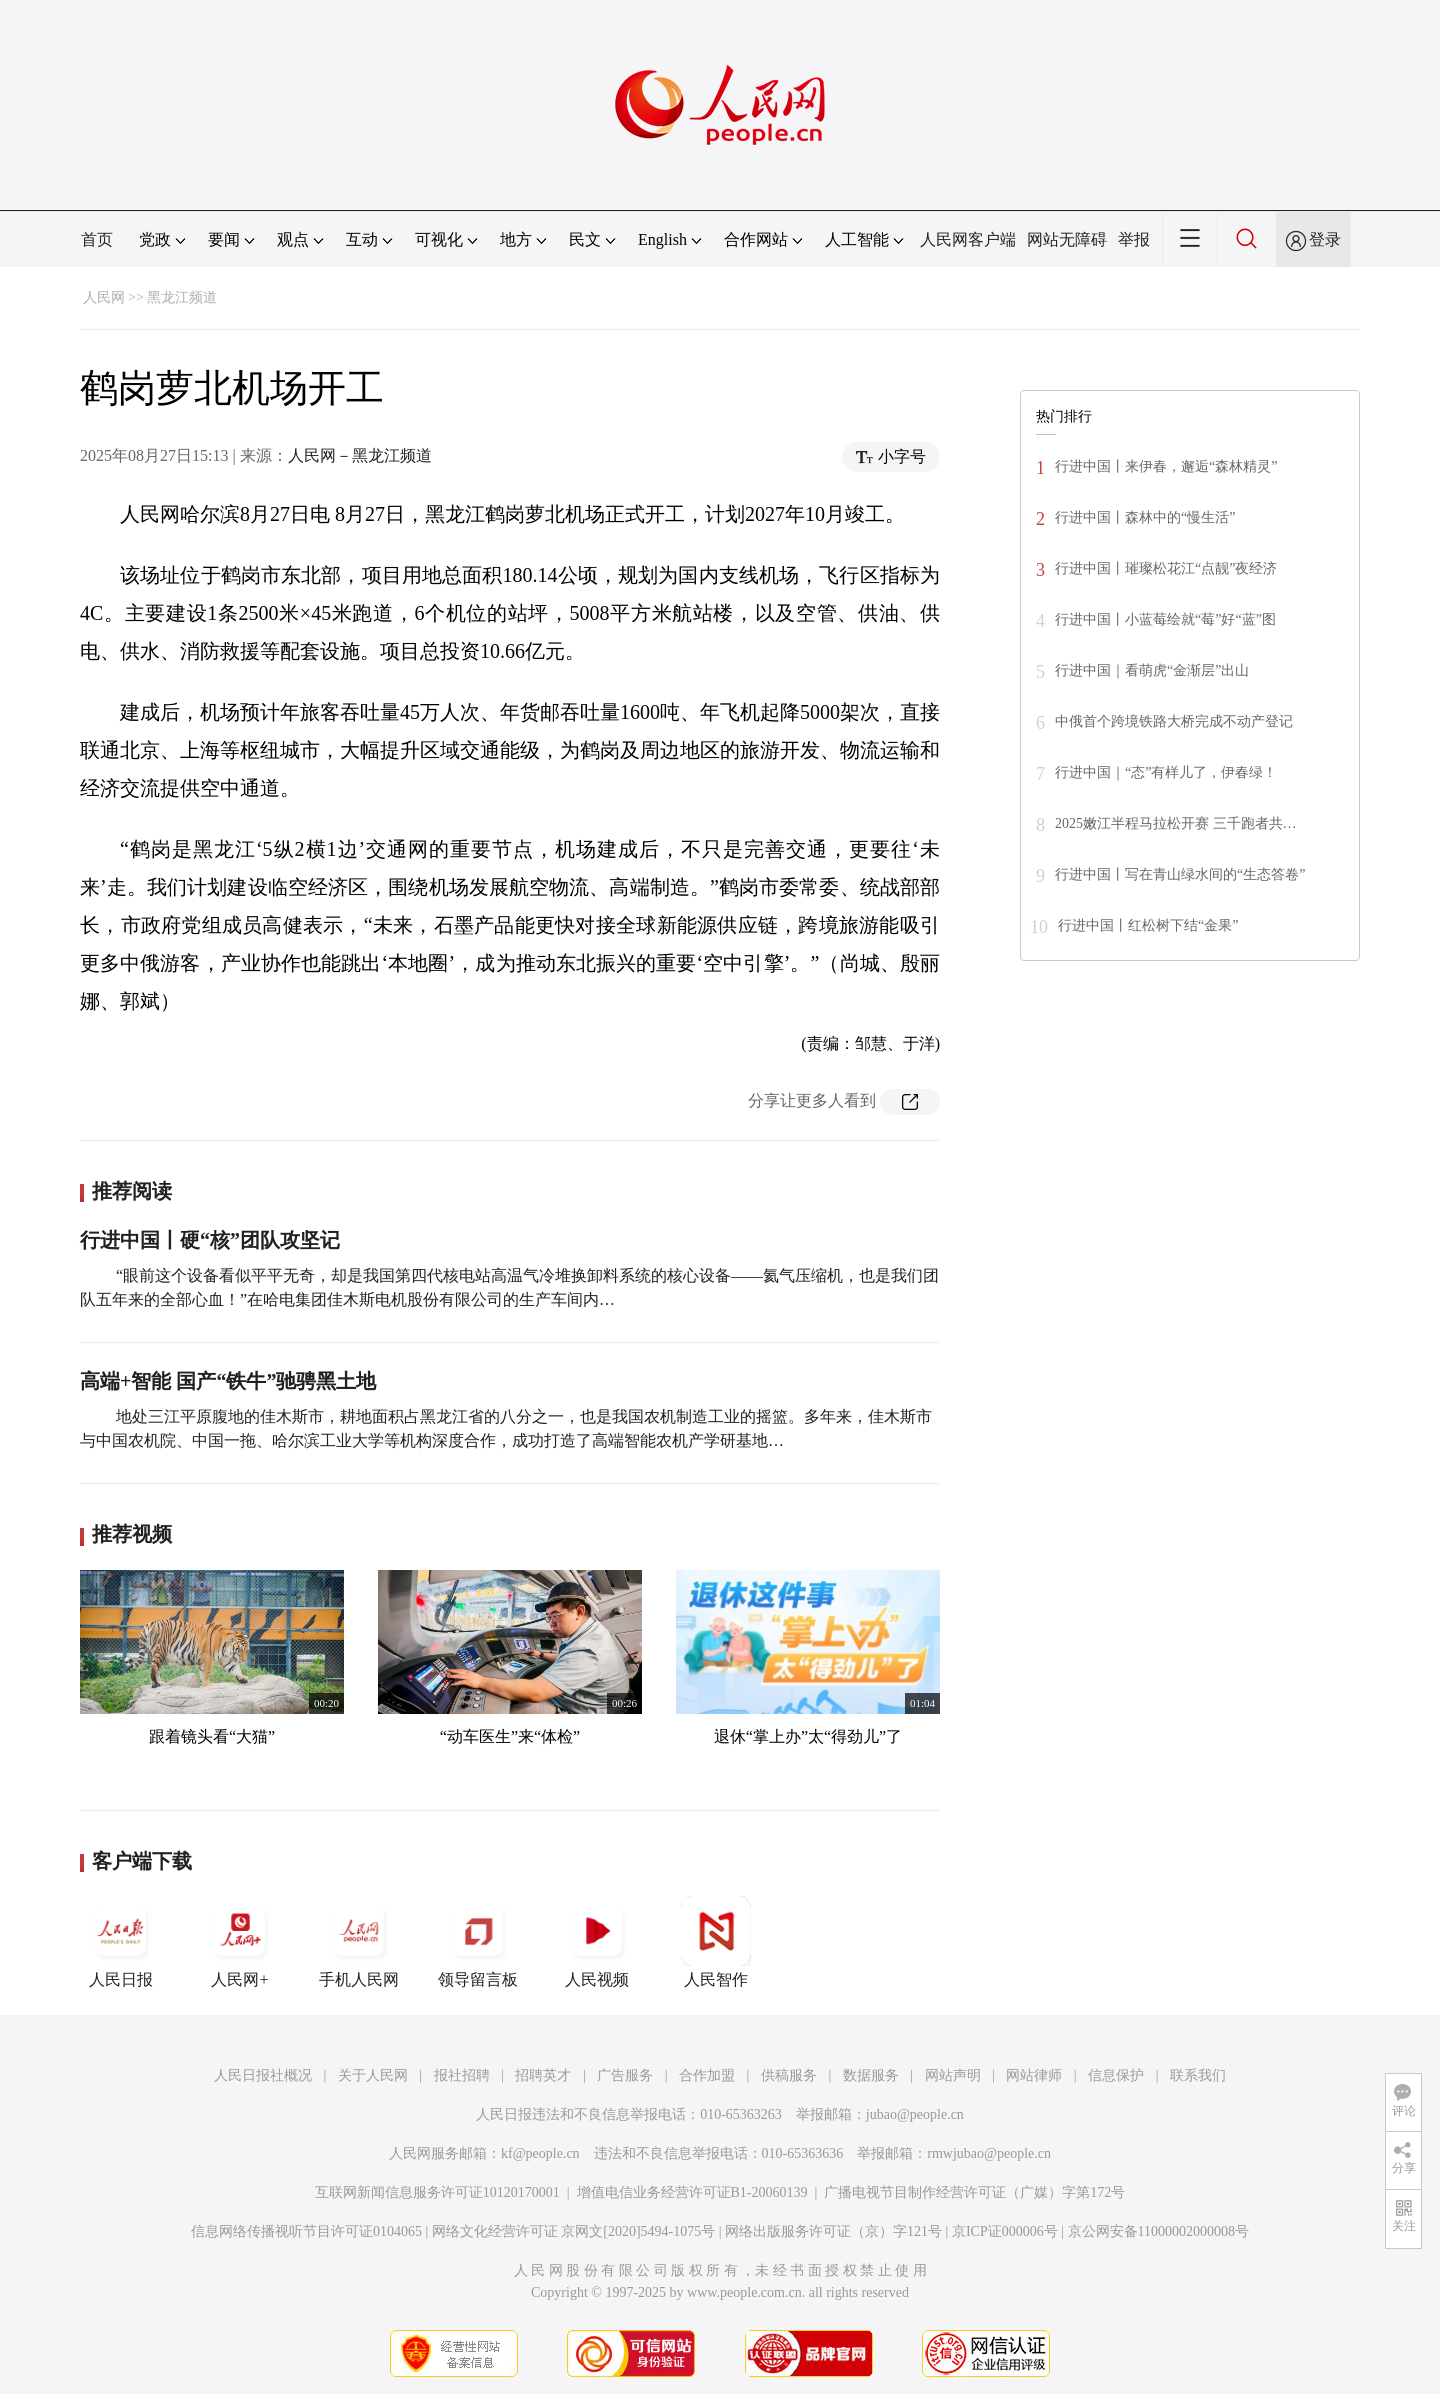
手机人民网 (359, 1942)
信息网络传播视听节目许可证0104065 (306, 2231)
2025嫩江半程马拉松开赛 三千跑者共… (1176, 823)
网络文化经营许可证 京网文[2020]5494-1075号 (574, 2231)
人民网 (104, 297)
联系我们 (1198, 2075)
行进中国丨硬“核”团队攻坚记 (210, 1240)
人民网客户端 (968, 239)
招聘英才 (543, 2075)
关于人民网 (373, 2075)
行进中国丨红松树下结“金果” (1148, 925)
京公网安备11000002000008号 (1158, 2231)
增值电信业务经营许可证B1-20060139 (692, 2192)
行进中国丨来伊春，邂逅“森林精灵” (1166, 466)
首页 (97, 239)
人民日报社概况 (263, 2075)
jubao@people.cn (915, 2114)
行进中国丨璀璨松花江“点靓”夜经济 (1166, 568)
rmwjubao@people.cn (989, 2153)
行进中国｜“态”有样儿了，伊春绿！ (1166, 772)
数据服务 (871, 2075)
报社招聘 (462, 2075)
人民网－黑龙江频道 (360, 455)
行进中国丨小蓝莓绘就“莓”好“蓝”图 (1165, 619)
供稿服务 (789, 2075)
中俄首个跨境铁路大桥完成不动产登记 (1174, 721)
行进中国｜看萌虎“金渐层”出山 (1152, 670)
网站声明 (953, 2075)
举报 (1134, 239)
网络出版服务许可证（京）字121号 (833, 2231)
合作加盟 (707, 2075)
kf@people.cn (540, 2153)
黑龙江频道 (182, 297)
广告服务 (625, 2075)
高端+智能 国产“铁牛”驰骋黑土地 (228, 1381)
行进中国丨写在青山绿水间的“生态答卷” (1180, 874)
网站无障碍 (1067, 239)
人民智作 (716, 1942)
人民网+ (240, 1942)
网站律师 (1034, 2075)
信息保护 (1116, 2075)
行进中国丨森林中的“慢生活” (1145, 517)
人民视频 (597, 1942)
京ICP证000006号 (1005, 2231)
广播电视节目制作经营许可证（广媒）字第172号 (974, 2192)
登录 (1325, 239)
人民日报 (121, 1942)
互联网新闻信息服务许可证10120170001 (437, 2192)
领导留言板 (478, 1942)
